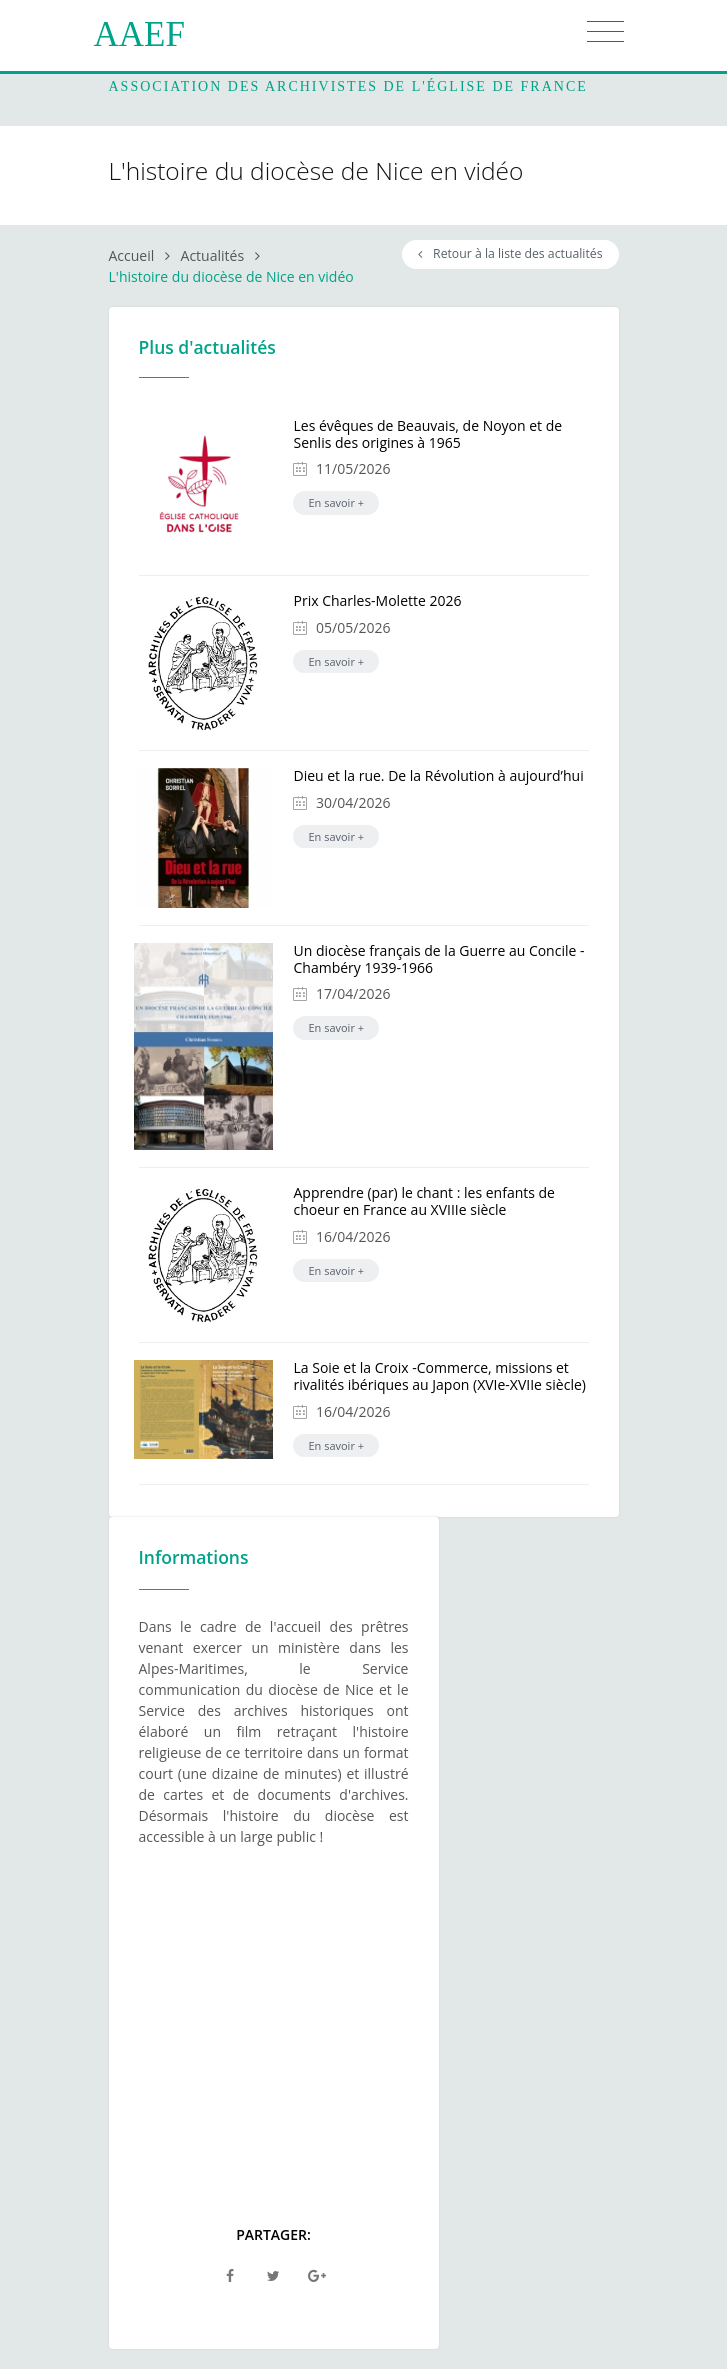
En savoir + (336, 502)
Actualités (213, 255)
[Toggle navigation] (605, 32)
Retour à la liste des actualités (510, 253)
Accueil (132, 255)
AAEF (139, 34)
